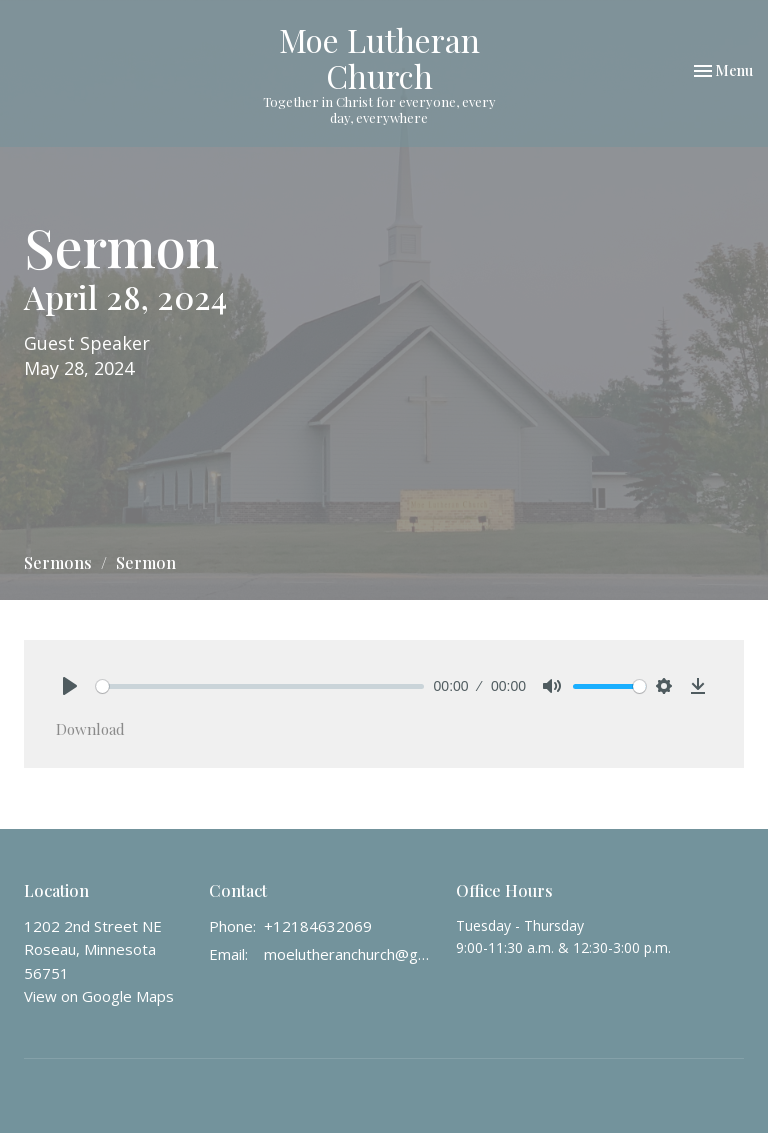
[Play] (70, 686)
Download (90, 729)
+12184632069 (318, 926)
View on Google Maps (99, 996)
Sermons (58, 562)
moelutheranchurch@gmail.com (350, 954)
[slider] (260, 686)
